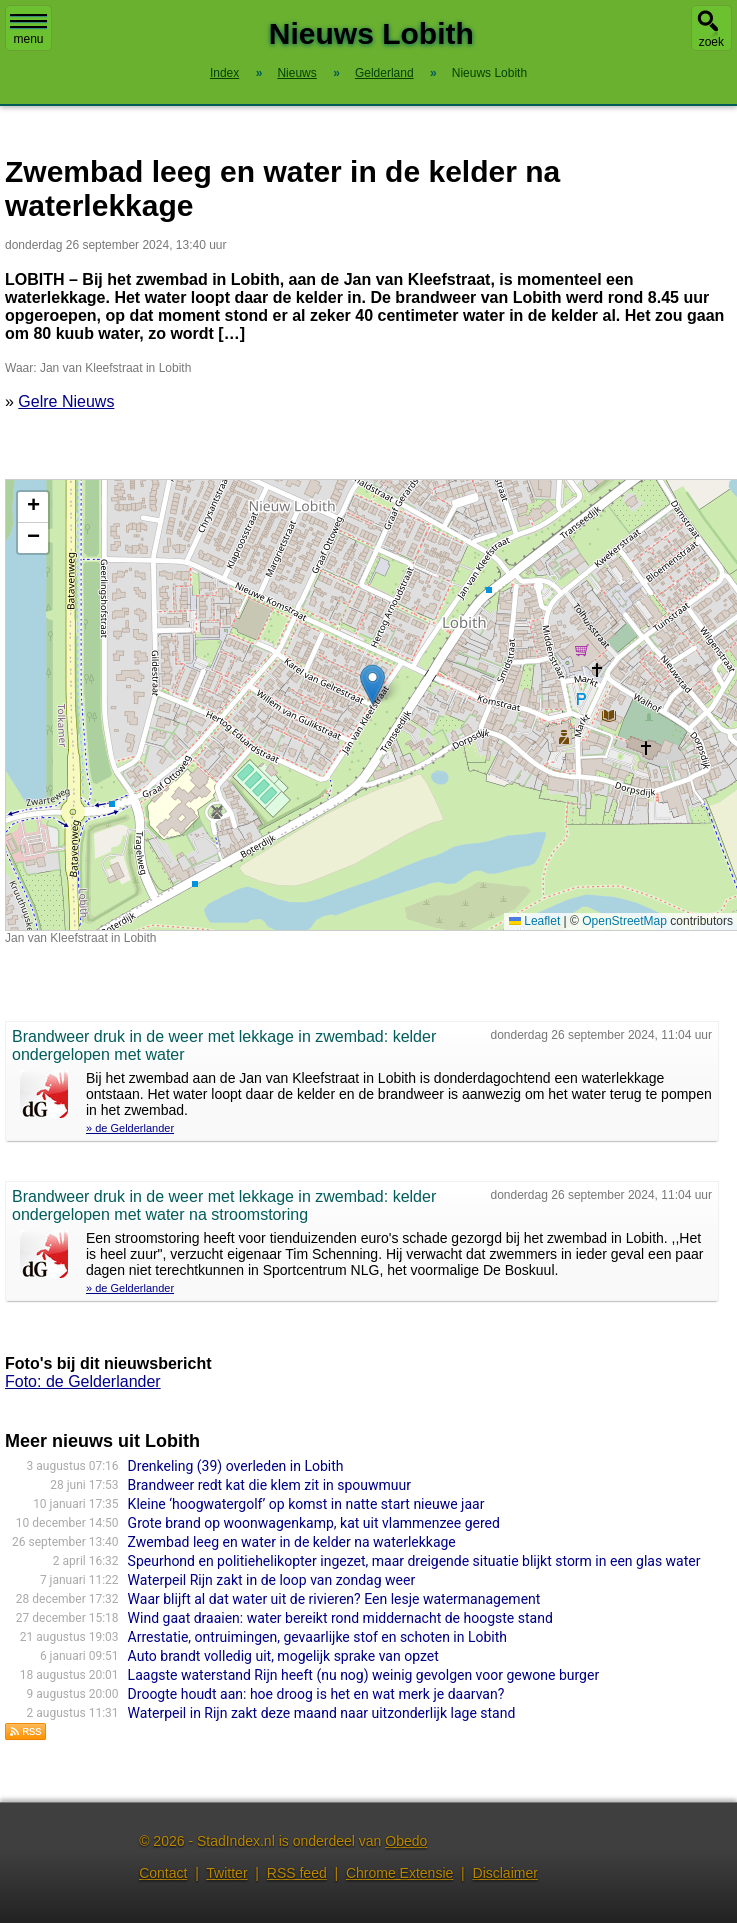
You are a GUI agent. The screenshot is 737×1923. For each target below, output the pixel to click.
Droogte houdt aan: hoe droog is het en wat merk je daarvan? (316, 1694)
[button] (372, 684)
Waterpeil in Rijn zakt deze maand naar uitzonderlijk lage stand (322, 1713)
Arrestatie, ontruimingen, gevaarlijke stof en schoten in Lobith (317, 1637)
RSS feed (297, 1873)
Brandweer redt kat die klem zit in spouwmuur (269, 1485)
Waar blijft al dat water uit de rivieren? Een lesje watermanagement (334, 1599)
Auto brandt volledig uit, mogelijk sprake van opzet (283, 1656)
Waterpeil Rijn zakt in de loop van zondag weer (272, 1580)
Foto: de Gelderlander (83, 1381)
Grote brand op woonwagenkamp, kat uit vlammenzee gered (314, 1523)
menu (28, 30)
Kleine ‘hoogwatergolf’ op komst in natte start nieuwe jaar (306, 1504)
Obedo (406, 1841)
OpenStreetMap (624, 921)
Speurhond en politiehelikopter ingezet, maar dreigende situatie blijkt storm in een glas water (414, 1561)
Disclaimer (505, 1873)
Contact (163, 1873)
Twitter (226, 1873)
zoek (711, 42)
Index (224, 73)
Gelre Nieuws (66, 401)
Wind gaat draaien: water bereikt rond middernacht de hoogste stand (340, 1618)
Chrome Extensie (399, 1873)
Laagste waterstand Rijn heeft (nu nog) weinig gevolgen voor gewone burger (364, 1675)
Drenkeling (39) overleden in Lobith (236, 1466)
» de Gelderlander (130, 1128)
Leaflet (534, 921)
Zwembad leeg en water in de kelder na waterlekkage (292, 1542)
